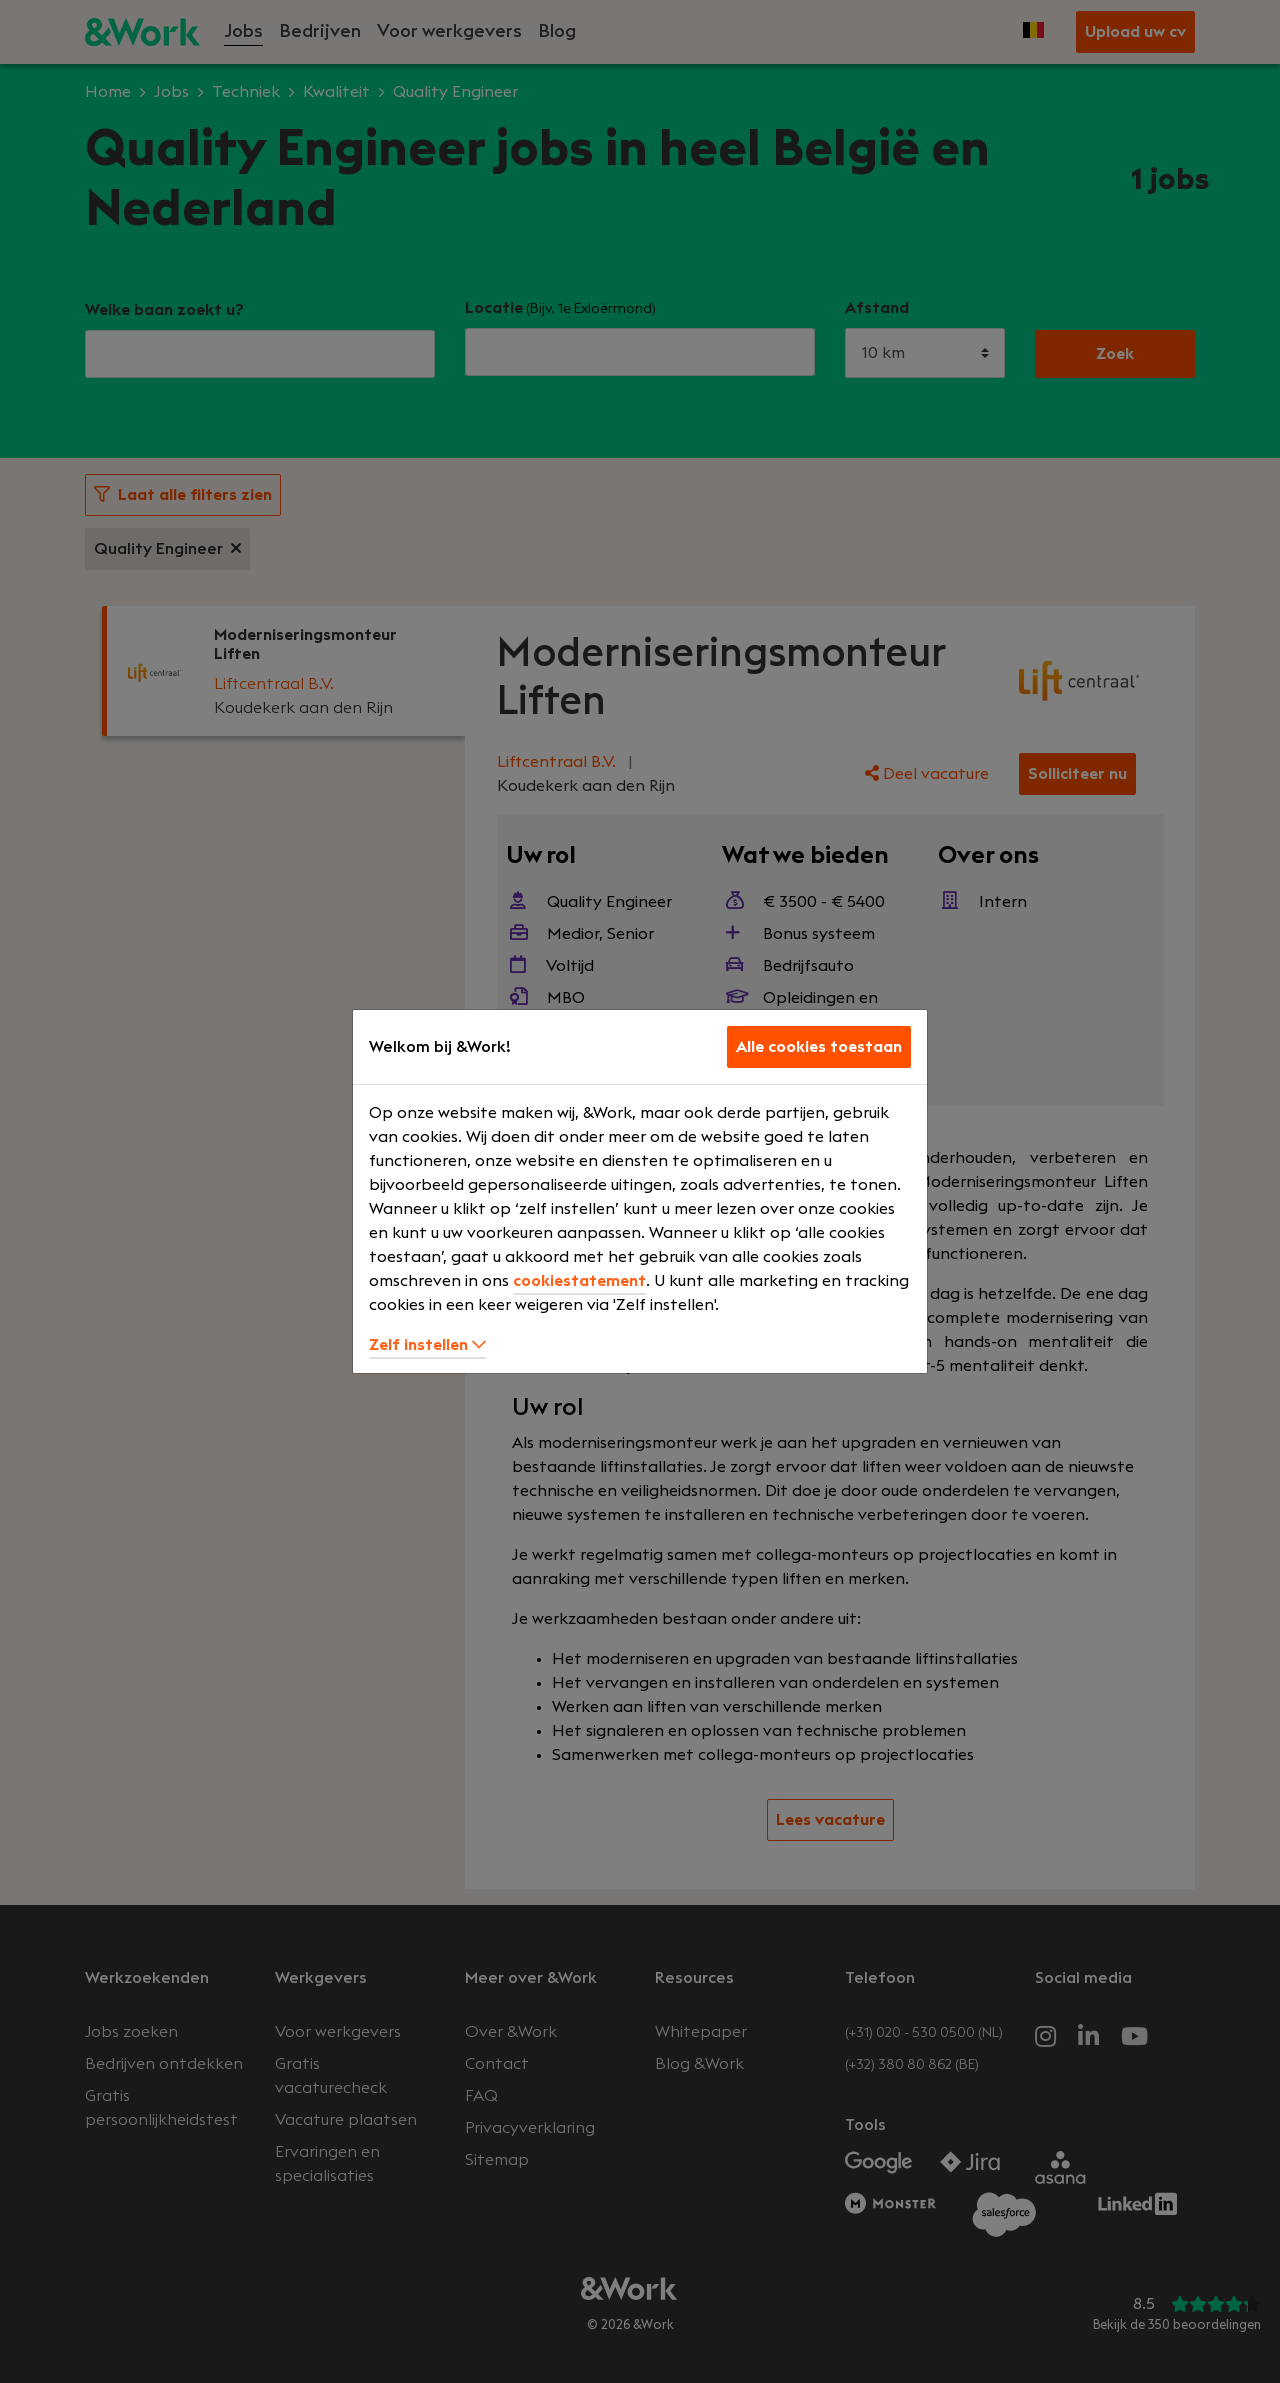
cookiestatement (579, 1281)
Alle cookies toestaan (819, 1047)
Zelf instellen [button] (427, 1345)
